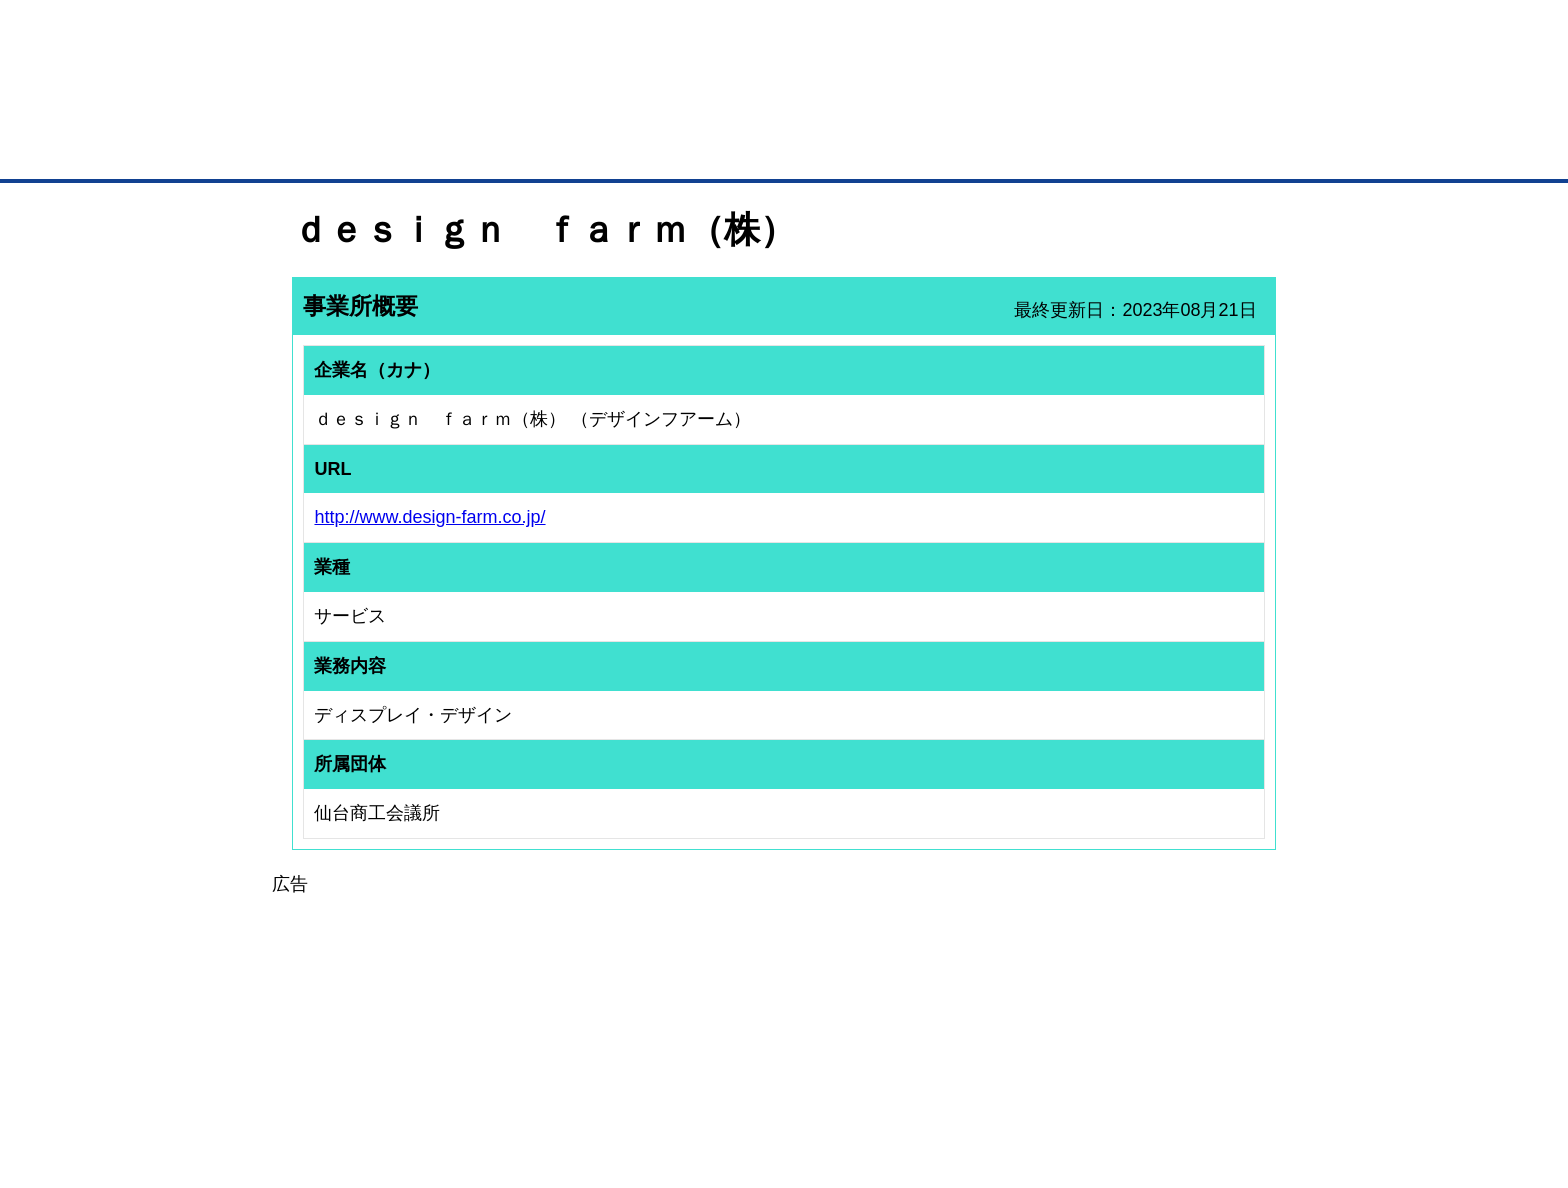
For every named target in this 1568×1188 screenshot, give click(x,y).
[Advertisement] (784, 1039)
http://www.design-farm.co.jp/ (429, 517)
